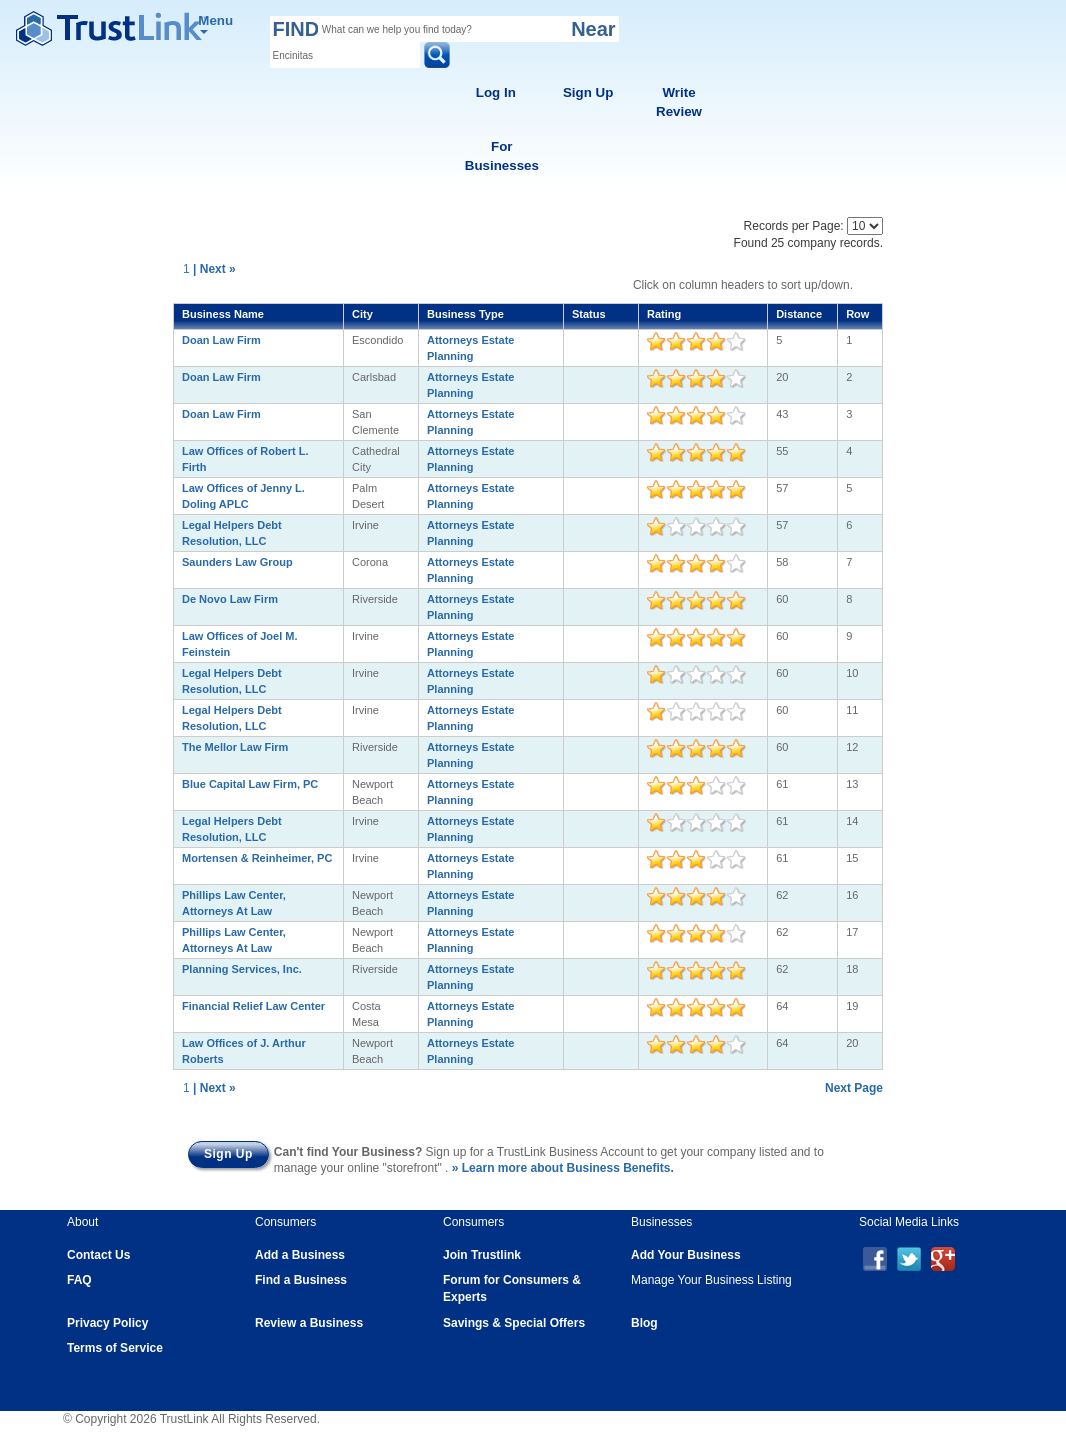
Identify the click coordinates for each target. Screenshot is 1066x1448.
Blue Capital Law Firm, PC (250, 784)
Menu (215, 23)
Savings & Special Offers (514, 1323)
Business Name (223, 314)
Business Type (465, 314)
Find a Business (301, 1280)
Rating (664, 314)
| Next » (214, 269)
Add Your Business (686, 1255)
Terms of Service (115, 1348)
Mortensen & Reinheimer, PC (257, 858)
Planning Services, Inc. (242, 969)
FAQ (79, 1280)
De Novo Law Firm (230, 599)
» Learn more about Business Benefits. (563, 1168)
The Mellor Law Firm (235, 747)
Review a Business (309, 1323)
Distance (799, 314)
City (362, 314)
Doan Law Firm (221, 340)
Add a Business (300, 1255)
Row (857, 314)
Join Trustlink (482, 1255)
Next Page (854, 1088)
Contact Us (98, 1255)
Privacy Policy (107, 1323)
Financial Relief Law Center (253, 1006)
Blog (644, 1323)
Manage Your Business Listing (711, 1280)
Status (589, 314)
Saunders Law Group (237, 562)
